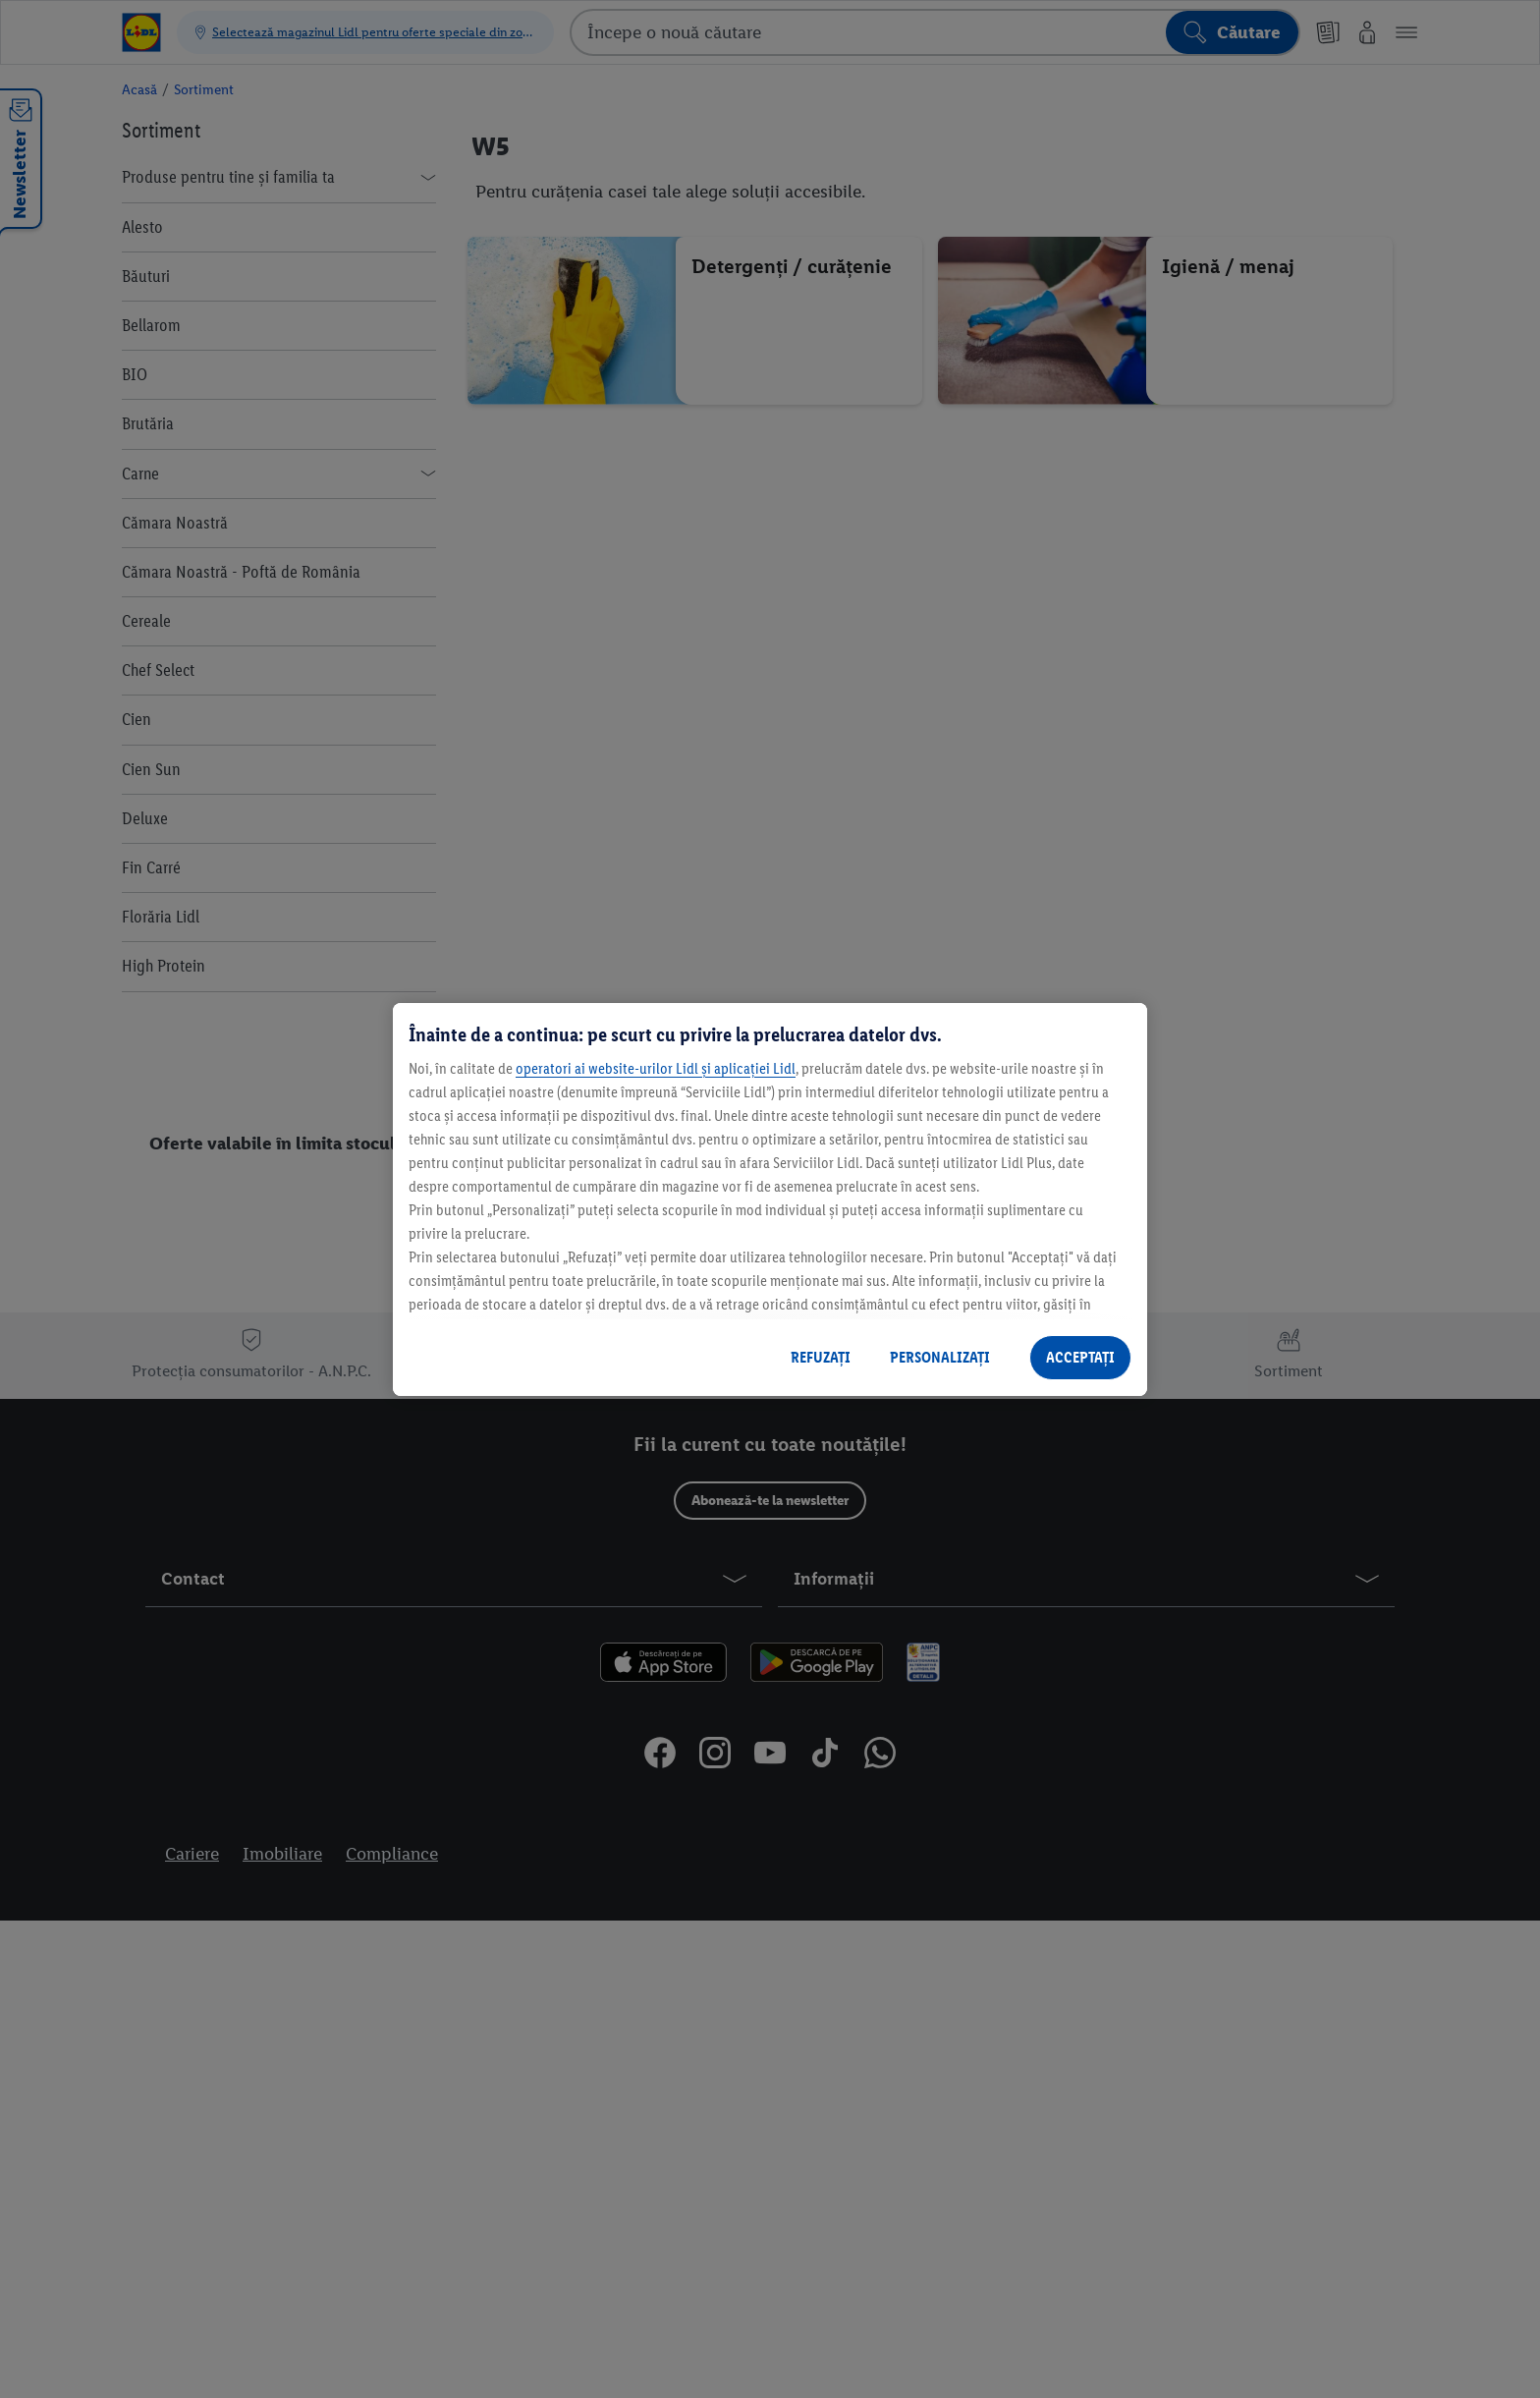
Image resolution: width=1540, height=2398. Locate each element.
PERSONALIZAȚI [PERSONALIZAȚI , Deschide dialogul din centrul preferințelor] (940, 1357)
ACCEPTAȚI (1080, 1357)
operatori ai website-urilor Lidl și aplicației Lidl (656, 1068)
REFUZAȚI (821, 1357)
